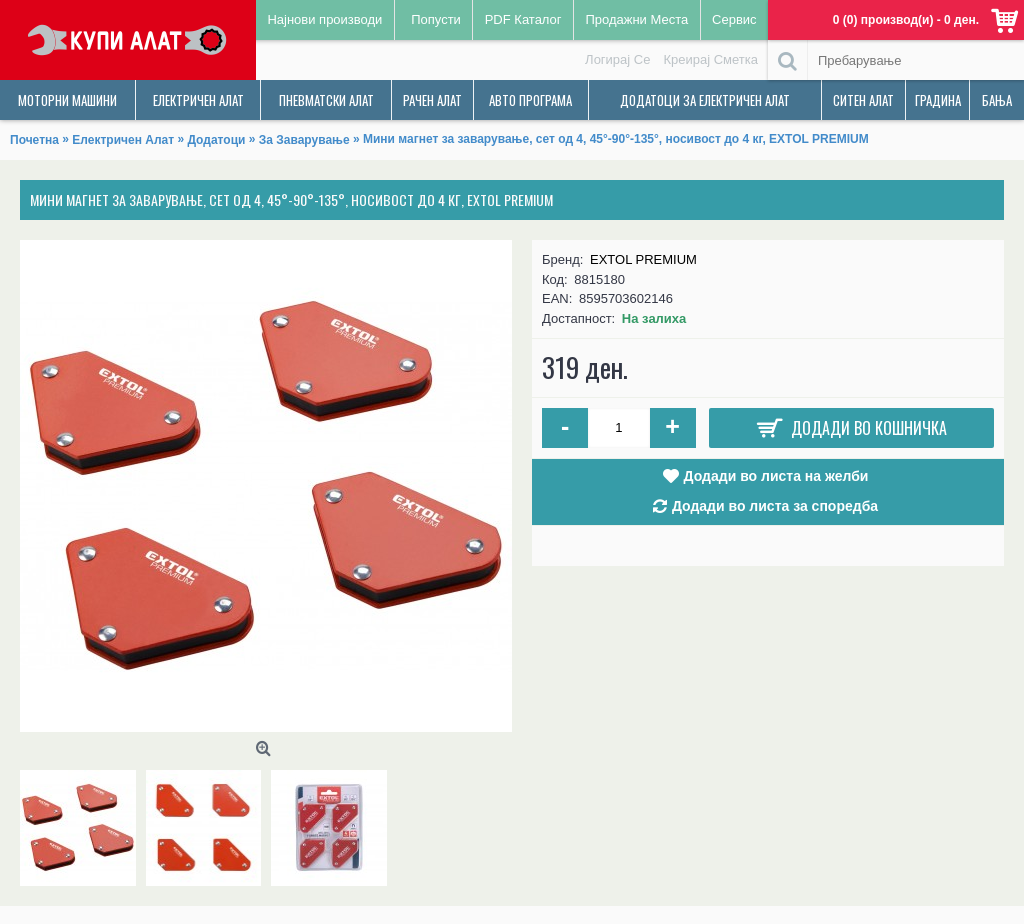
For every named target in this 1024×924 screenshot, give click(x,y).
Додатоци (216, 140)
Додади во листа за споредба (775, 506)
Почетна (34, 140)
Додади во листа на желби (776, 476)
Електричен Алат (123, 140)
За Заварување (304, 140)
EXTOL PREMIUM (643, 259)
